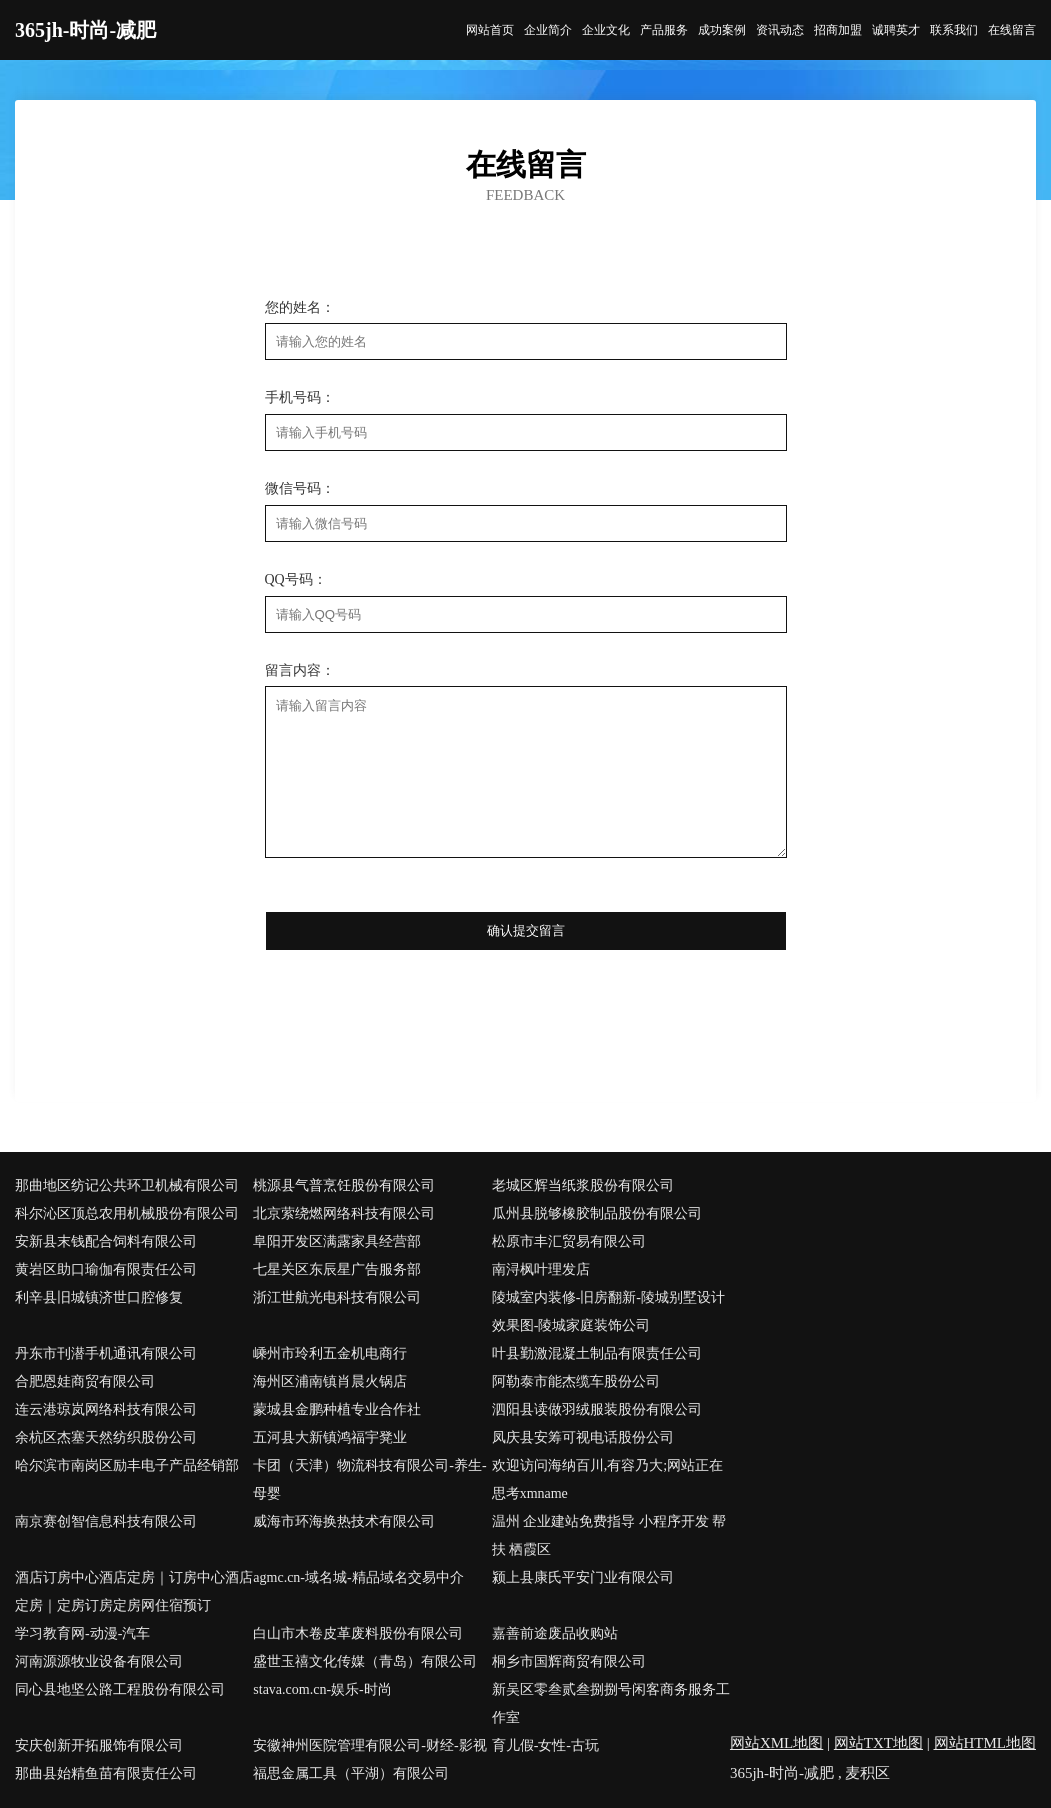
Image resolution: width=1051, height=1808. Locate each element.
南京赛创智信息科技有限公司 (106, 1521)
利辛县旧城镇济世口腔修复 (99, 1297)
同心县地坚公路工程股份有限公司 (120, 1689)
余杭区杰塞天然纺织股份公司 (106, 1437)
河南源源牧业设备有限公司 (99, 1661)
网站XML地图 (776, 1743)
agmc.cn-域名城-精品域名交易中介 (358, 1577)
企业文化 (606, 30)
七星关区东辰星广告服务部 (337, 1269)
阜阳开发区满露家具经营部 (337, 1241)
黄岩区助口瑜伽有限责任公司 (106, 1269)
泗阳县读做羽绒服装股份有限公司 (597, 1409)
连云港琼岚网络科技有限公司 (106, 1409)
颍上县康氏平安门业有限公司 (583, 1577)
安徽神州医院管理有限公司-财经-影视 (369, 1745)
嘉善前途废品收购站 (555, 1633)
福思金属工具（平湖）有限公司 (351, 1773)
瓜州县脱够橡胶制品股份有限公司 (597, 1213)
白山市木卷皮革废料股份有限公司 (358, 1633)
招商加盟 (838, 30)
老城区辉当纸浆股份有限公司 (583, 1185)
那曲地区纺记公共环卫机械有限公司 (127, 1185)
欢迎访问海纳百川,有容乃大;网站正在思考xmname (607, 1479)
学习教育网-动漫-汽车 (82, 1633)
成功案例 (722, 30)
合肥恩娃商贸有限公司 (85, 1381)
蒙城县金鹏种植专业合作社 (337, 1409)
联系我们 (954, 30)
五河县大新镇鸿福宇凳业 (330, 1437)
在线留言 (1012, 30)
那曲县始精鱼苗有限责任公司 (106, 1773)
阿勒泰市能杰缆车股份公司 (576, 1381)
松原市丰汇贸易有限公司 (569, 1241)
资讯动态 (780, 30)
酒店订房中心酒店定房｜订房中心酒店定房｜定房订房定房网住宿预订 (134, 1591)
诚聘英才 (896, 30)
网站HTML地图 (985, 1743)
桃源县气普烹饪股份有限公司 (344, 1185)
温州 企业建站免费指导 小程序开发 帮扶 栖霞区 (609, 1535)
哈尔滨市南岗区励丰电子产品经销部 (127, 1465)
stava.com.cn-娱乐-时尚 (322, 1689)
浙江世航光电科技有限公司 (337, 1297)
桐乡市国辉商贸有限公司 (569, 1661)
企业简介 (548, 30)
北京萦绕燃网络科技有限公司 (344, 1213)
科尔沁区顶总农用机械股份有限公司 (127, 1213)
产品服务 (664, 30)
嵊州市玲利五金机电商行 (330, 1353)
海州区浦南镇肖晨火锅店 (330, 1381)
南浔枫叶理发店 (541, 1269)
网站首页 (490, 30)
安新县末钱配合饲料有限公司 (106, 1241)
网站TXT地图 (878, 1743)
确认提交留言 (526, 930)
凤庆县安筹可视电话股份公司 (583, 1437)
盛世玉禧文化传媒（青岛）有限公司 (365, 1661)
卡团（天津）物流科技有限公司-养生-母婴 (369, 1479)
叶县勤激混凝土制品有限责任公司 (597, 1353)
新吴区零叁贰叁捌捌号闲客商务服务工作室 (611, 1703)
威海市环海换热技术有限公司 (344, 1521)
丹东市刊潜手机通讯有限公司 (106, 1353)
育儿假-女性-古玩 (545, 1745)
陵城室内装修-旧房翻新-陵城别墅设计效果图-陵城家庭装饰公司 (608, 1311)
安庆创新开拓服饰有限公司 (99, 1745)
